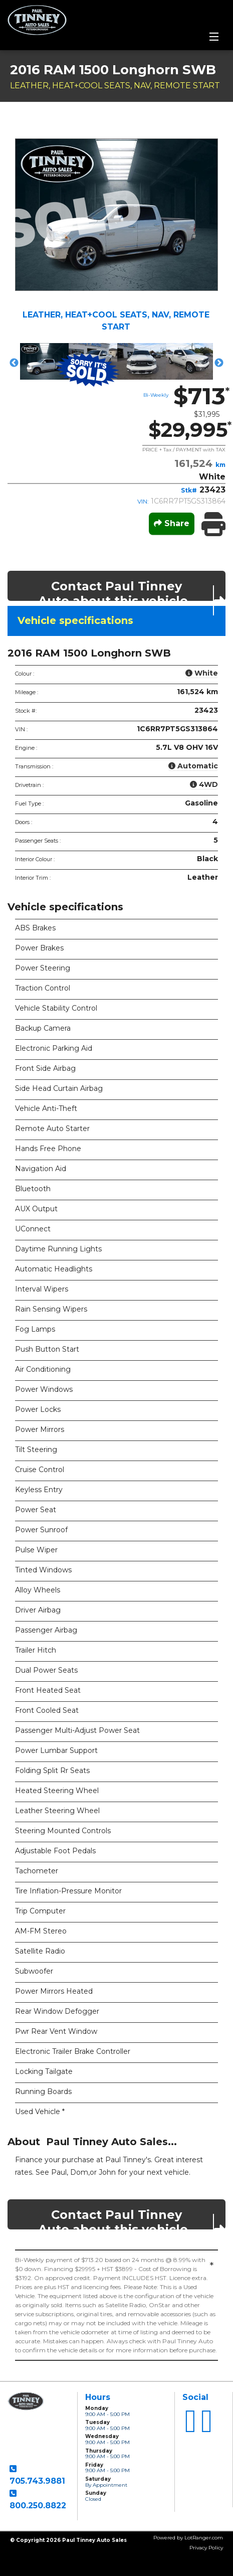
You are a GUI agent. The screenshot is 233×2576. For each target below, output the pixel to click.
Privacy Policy (206, 2547)
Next (219, 363)
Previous (14, 363)
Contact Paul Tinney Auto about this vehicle (131, 590)
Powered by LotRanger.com (188, 2537)
